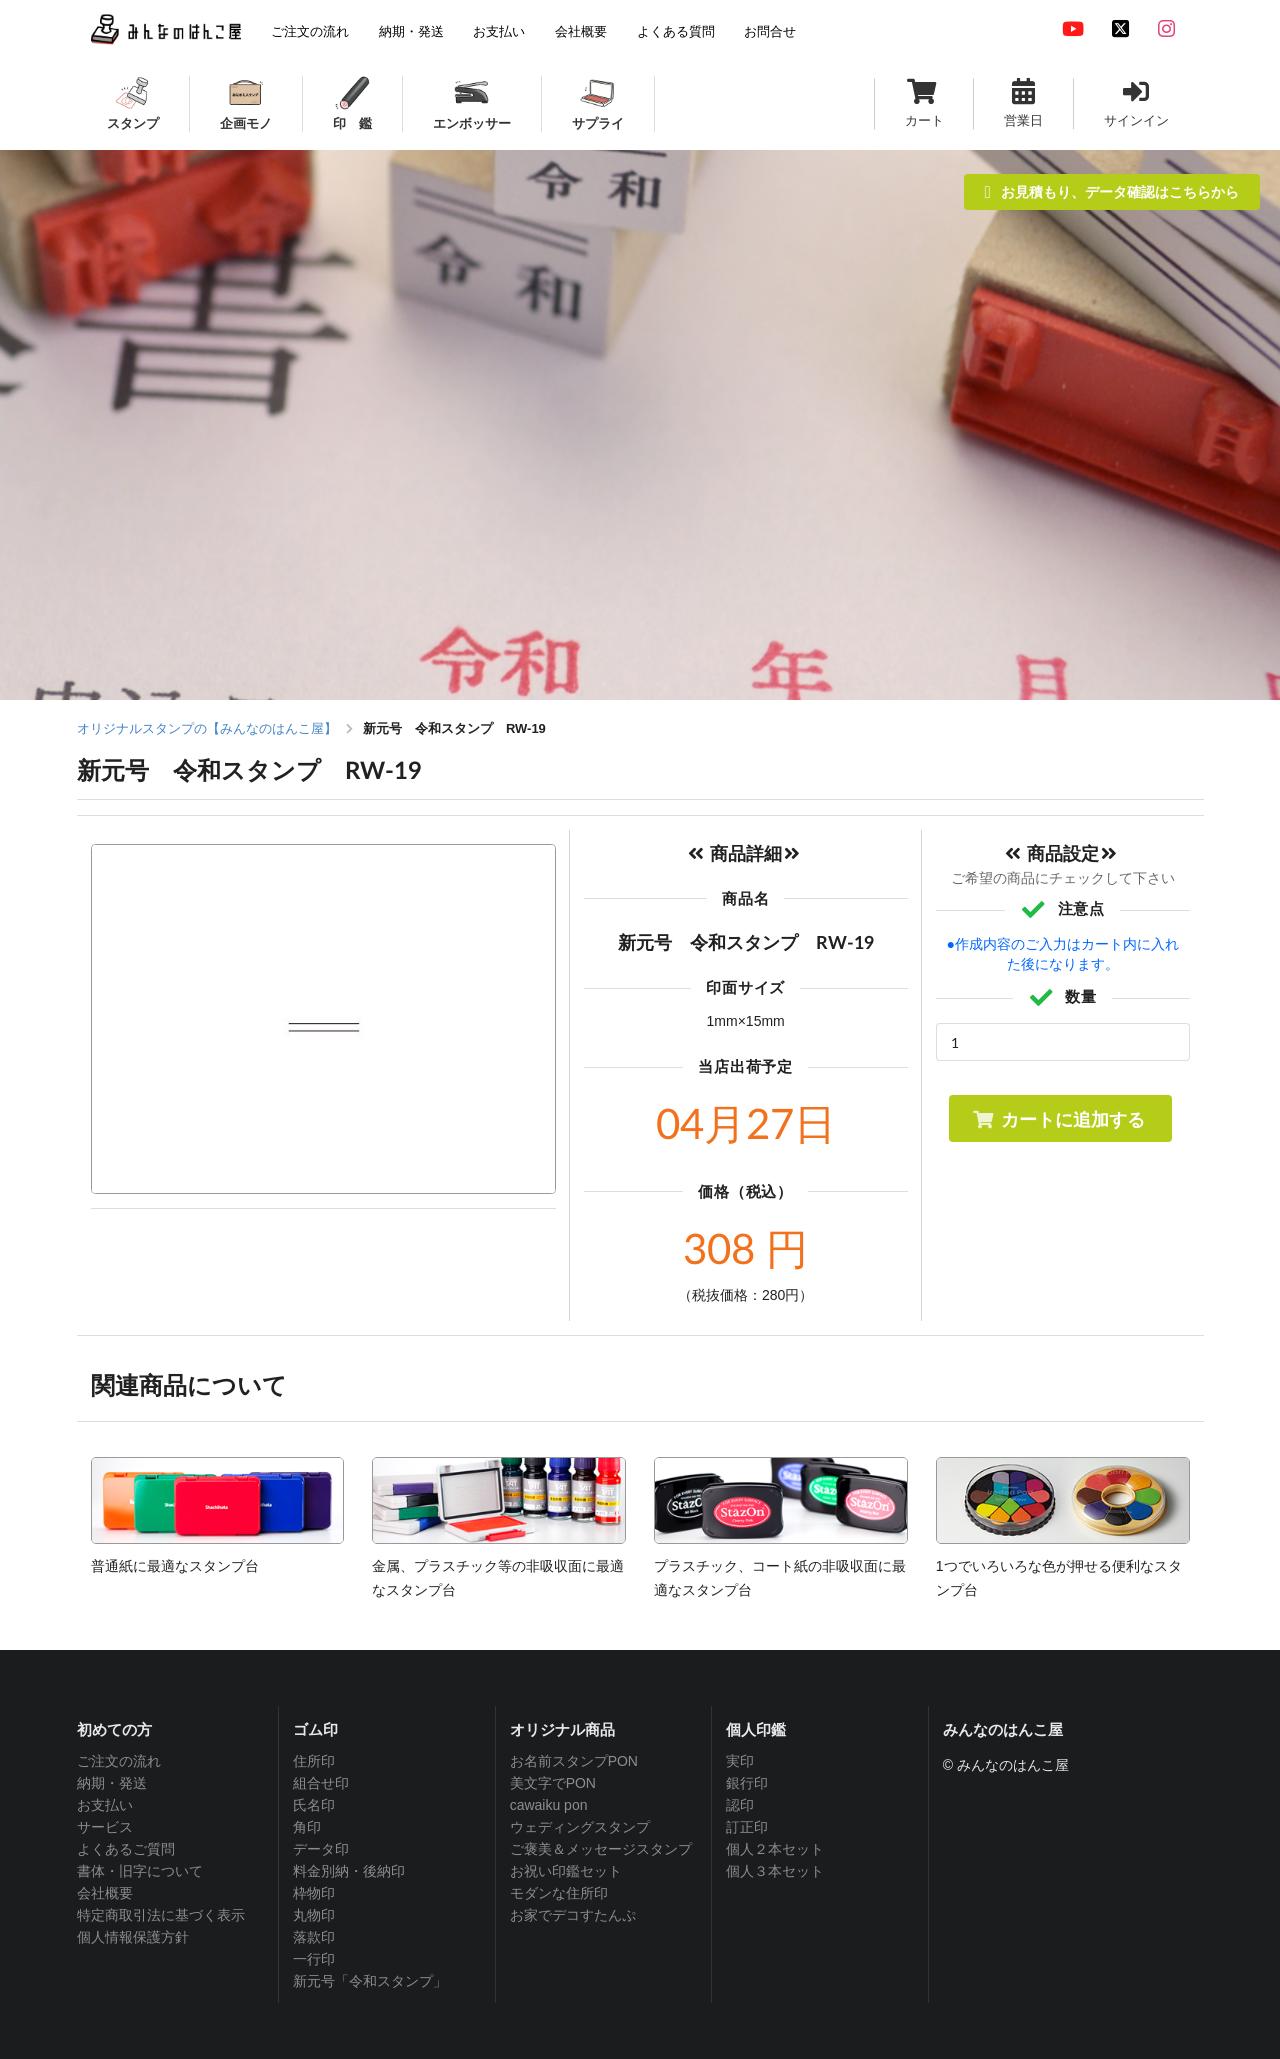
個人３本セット (775, 1871)
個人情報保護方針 (133, 1937)
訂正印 (747, 1827)
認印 (740, 1805)
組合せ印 (321, 1783)
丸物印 (314, 1915)
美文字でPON (553, 1783)
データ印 (321, 1849)
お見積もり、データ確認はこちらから (1112, 191)
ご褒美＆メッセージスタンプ (601, 1849)
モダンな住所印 (559, 1893)
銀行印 (747, 1783)
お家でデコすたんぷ (573, 1915)
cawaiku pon (549, 1805)
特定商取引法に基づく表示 (161, 1915)
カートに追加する (1058, 1119)
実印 (740, 1761)
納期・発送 (112, 1783)
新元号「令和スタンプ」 (370, 1981)
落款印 (314, 1937)
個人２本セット (775, 1849)
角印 (307, 1827)
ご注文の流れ (119, 1761)
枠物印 (314, 1893)
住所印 (314, 1761)
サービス (105, 1827)
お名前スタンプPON (574, 1761)
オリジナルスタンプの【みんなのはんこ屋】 (207, 728)
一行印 (314, 1959)
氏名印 (314, 1805)
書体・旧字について (140, 1871)
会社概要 (105, 1893)
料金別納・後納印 (349, 1871)
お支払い (105, 1805)
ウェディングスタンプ (580, 1827)
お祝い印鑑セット (566, 1871)
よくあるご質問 (126, 1849)
